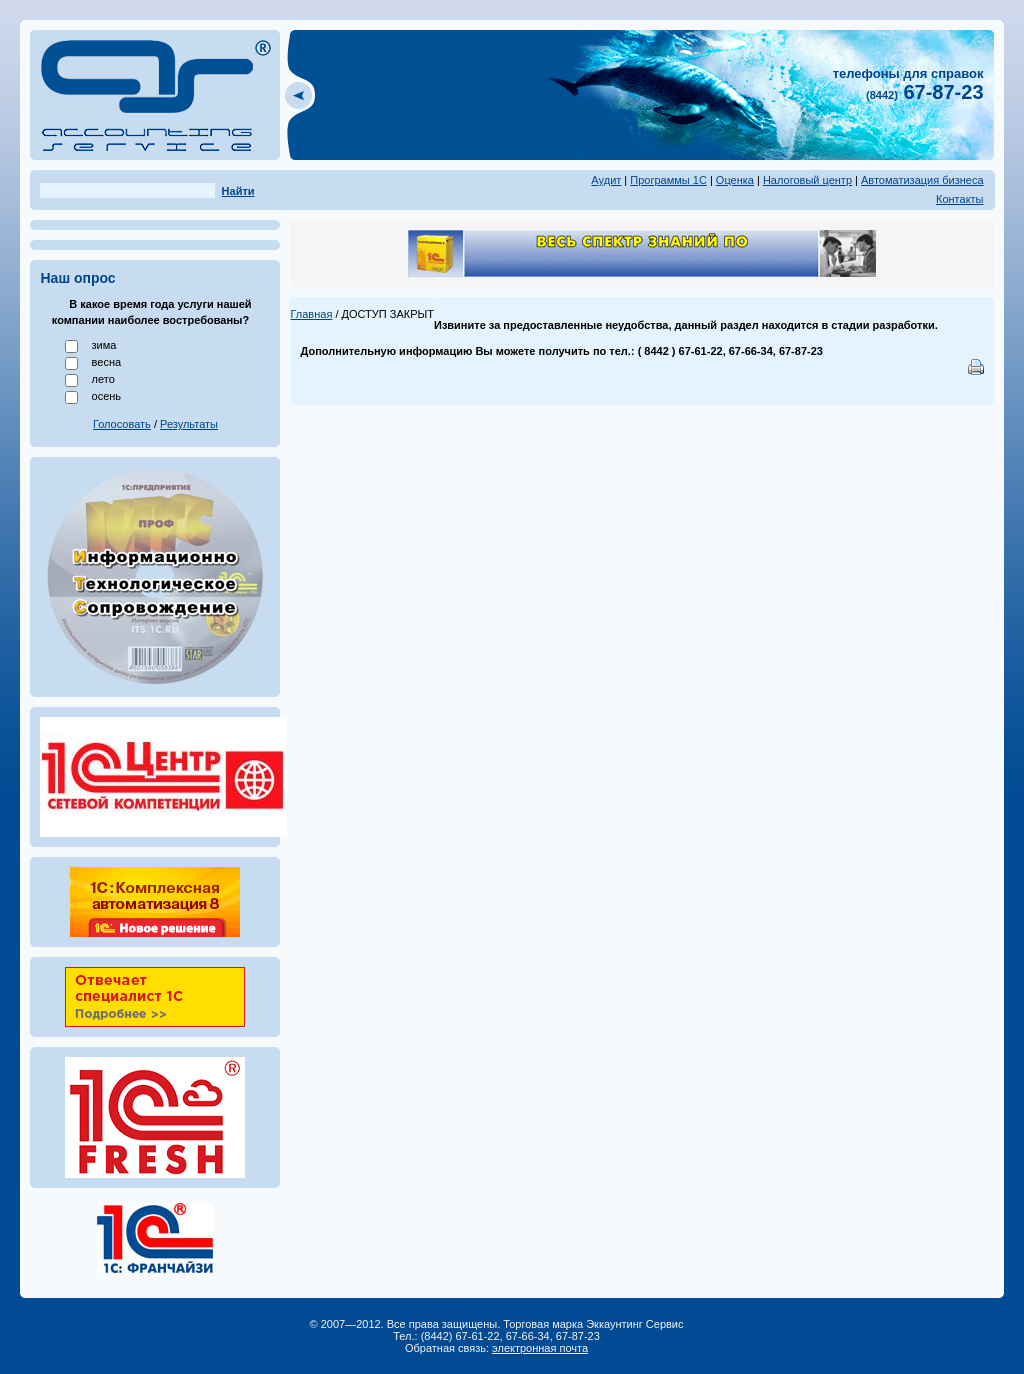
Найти (238, 191)
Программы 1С (668, 180)
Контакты (960, 199)
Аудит (606, 180)
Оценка (735, 180)
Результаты (189, 424)
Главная (311, 314)
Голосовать (122, 424)
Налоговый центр (807, 180)
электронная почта (540, 1348)
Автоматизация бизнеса (922, 180)
